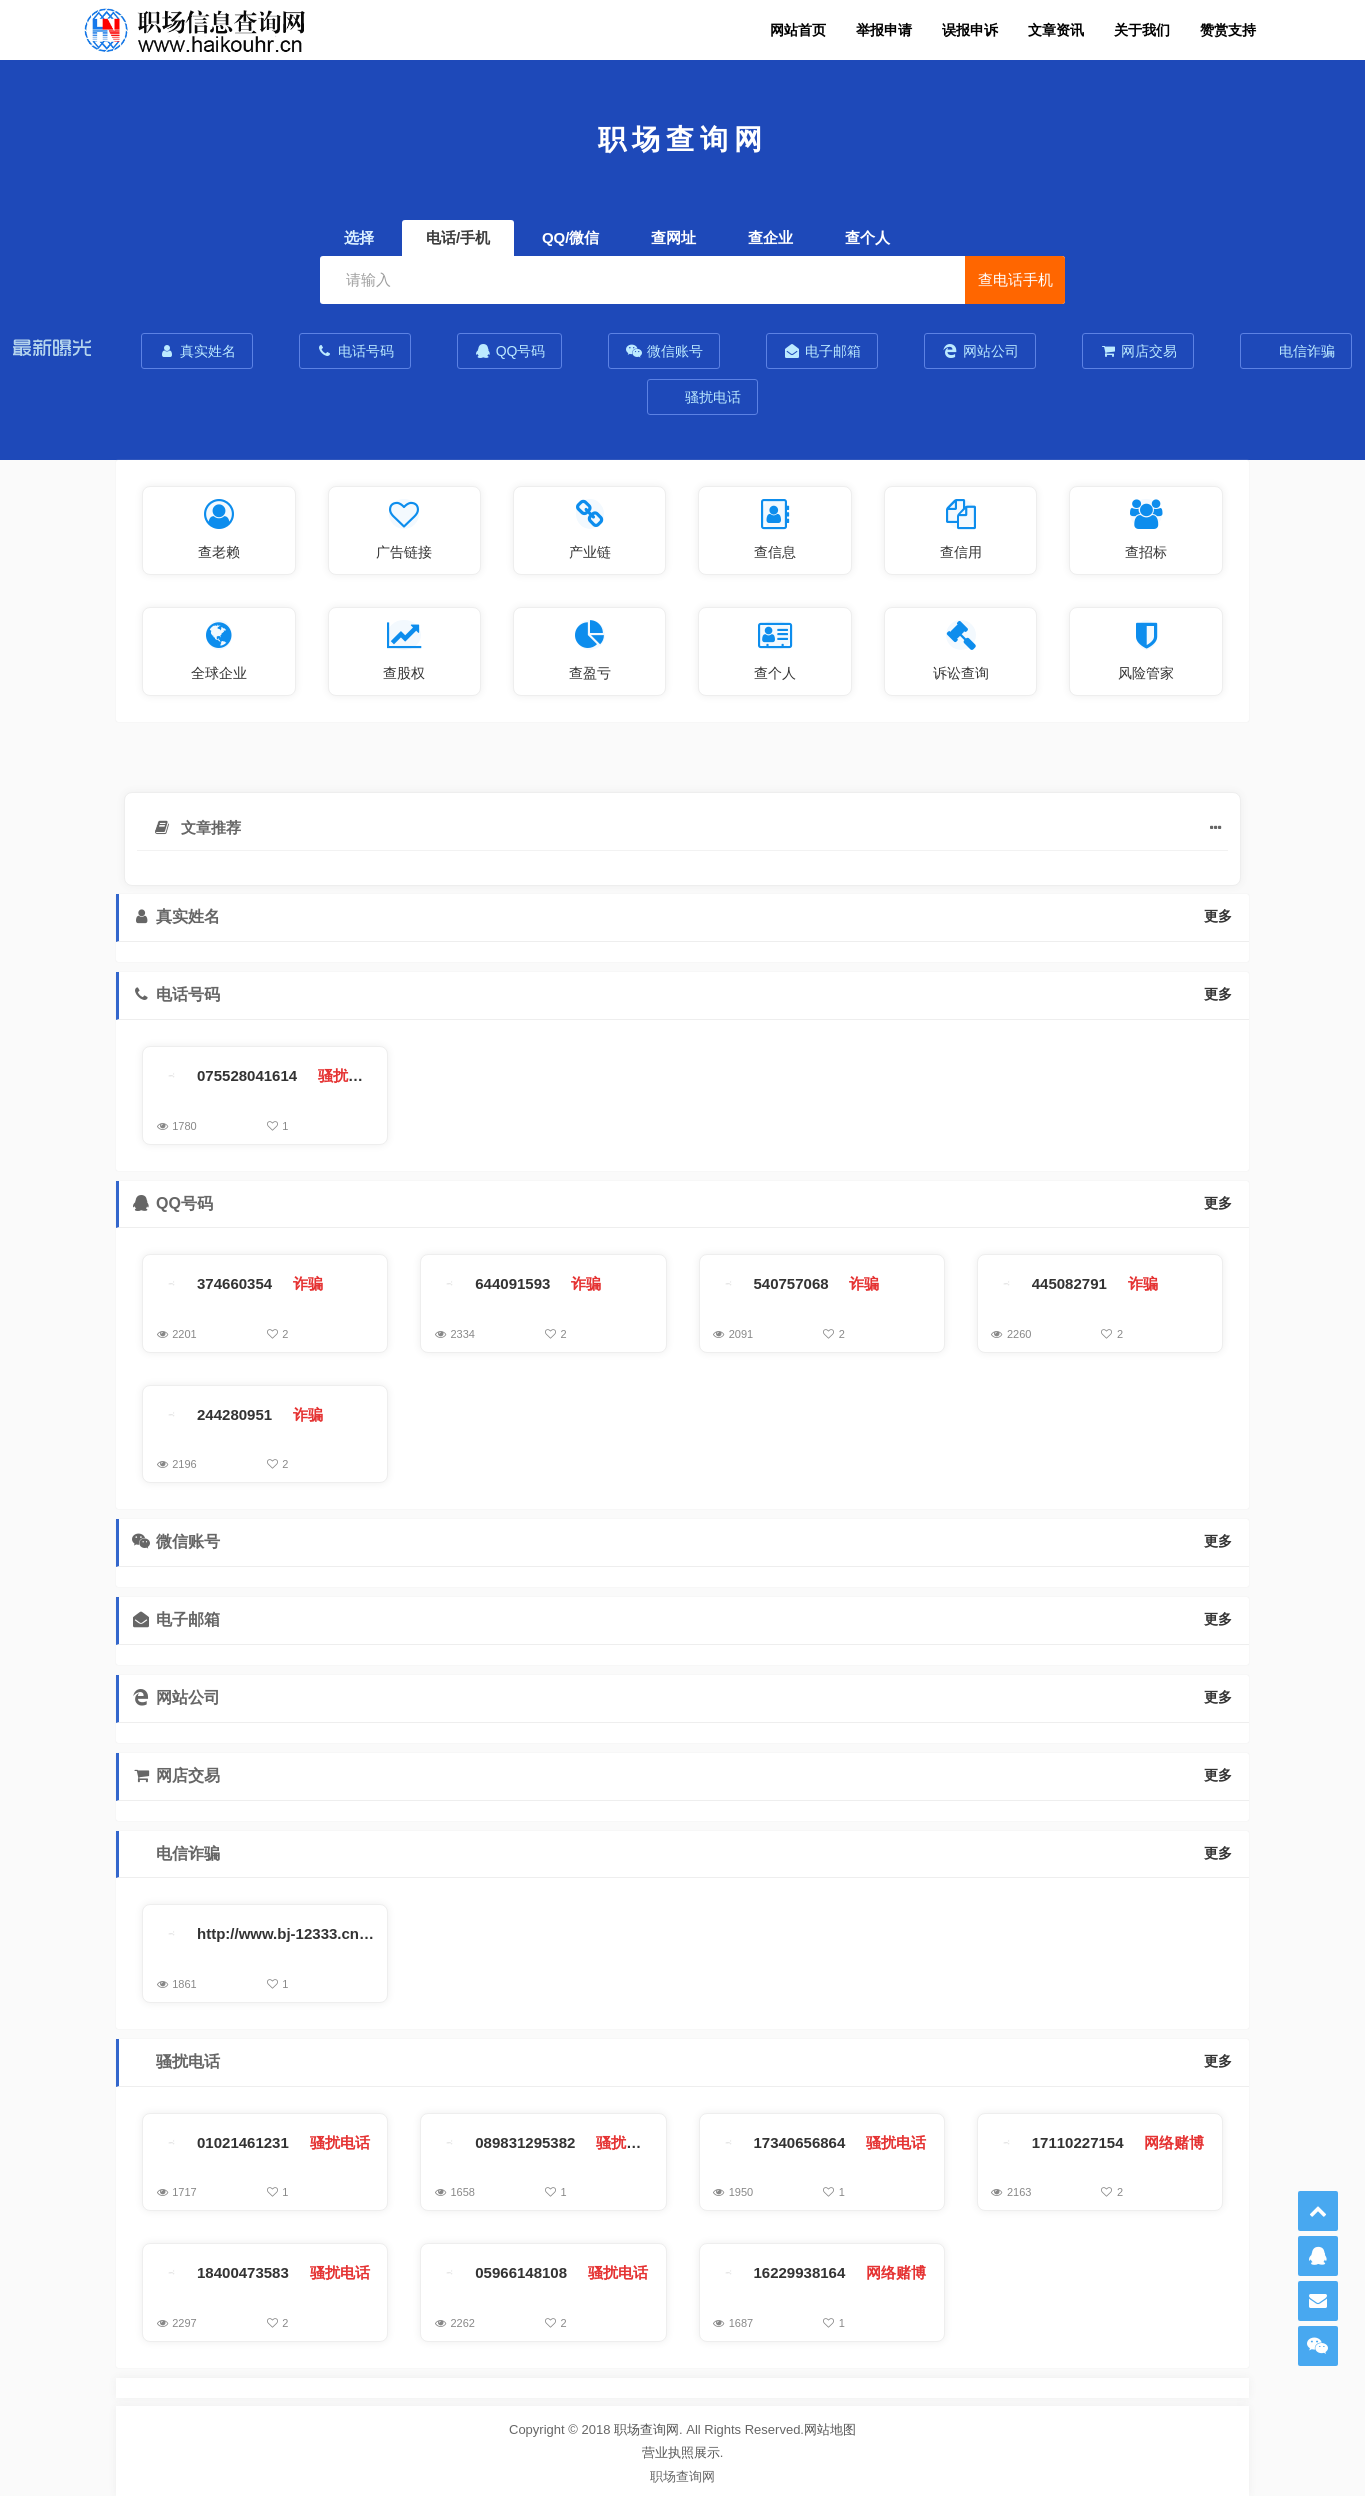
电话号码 (355, 351)
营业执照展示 (681, 2452)
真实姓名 (197, 351)
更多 (1218, 916)
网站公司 (980, 351)
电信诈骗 (1305, 351)
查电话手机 (1015, 279)
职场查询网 (646, 2429)
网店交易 (1138, 351)
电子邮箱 (822, 351)
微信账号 (664, 351)
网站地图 (830, 2429)
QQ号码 (510, 351)
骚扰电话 (712, 397)
